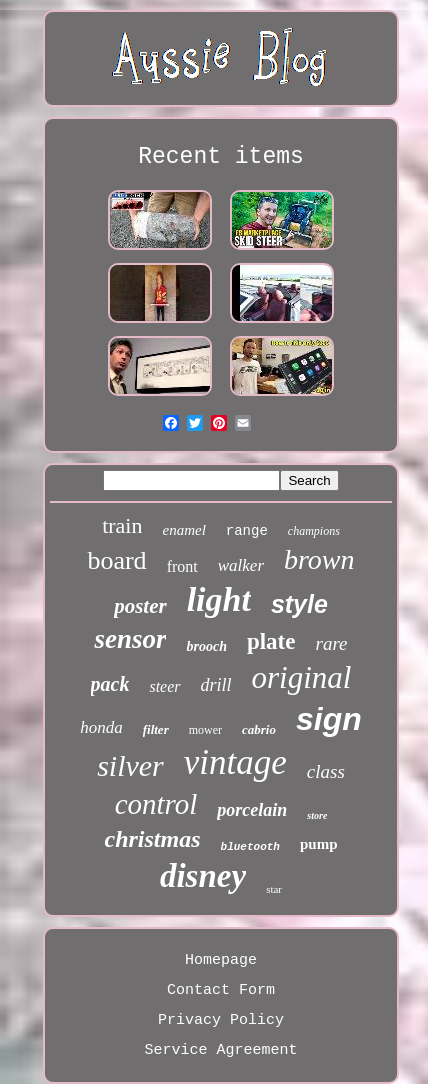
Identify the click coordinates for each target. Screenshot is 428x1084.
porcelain (252, 810)
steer (164, 686)
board (116, 560)
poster (140, 606)
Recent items (221, 157)
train (122, 525)
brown (319, 559)
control (156, 804)
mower (205, 730)
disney (203, 876)
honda (101, 727)
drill (216, 685)
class (326, 771)
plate (271, 641)
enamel (183, 530)
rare (332, 643)
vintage (235, 762)
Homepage (221, 960)
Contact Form (221, 990)
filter (156, 729)
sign (329, 719)
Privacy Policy (221, 1020)
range (247, 531)
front (182, 566)
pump (319, 844)
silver (130, 765)
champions (314, 531)
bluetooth (250, 847)
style (299, 604)
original (302, 677)
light (219, 599)
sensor (130, 639)
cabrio (259, 729)
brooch (206, 646)
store (317, 815)
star (274, 889)
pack (110, 684)
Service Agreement (220, 1050)
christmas (153, 839)
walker (241, 565)
